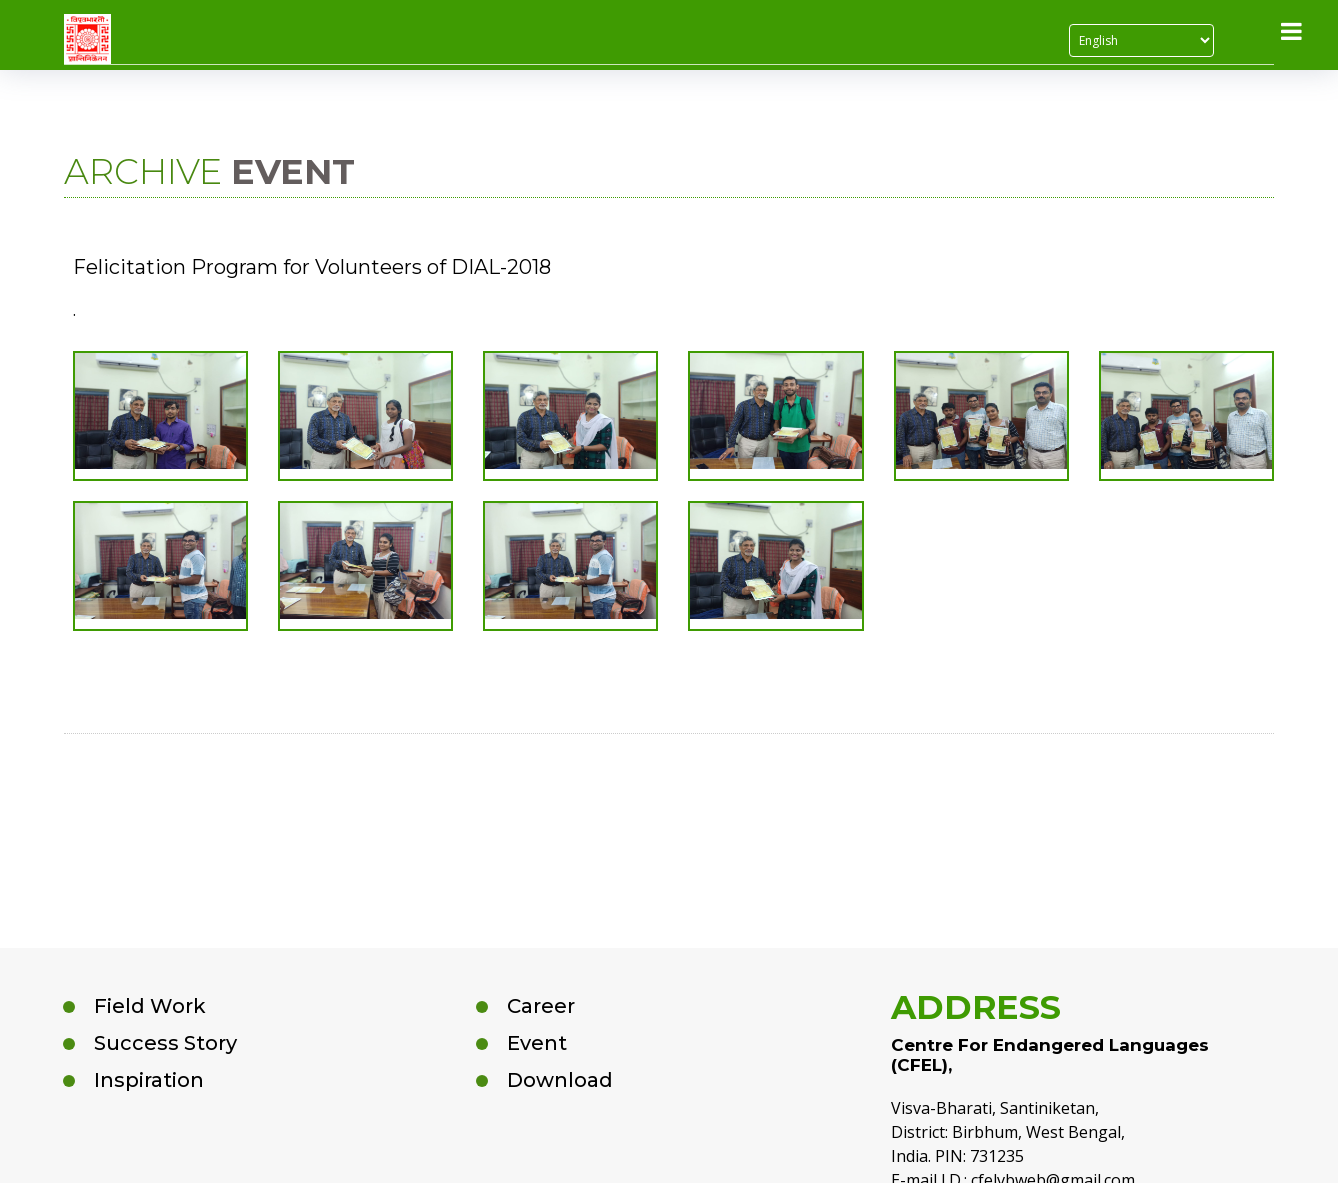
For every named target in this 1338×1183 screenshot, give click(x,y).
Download (560, 1080)
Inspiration (149, 1080)
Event (537, 1043)
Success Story (165, 1043)
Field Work (150, 1006)
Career (541, 1006)
